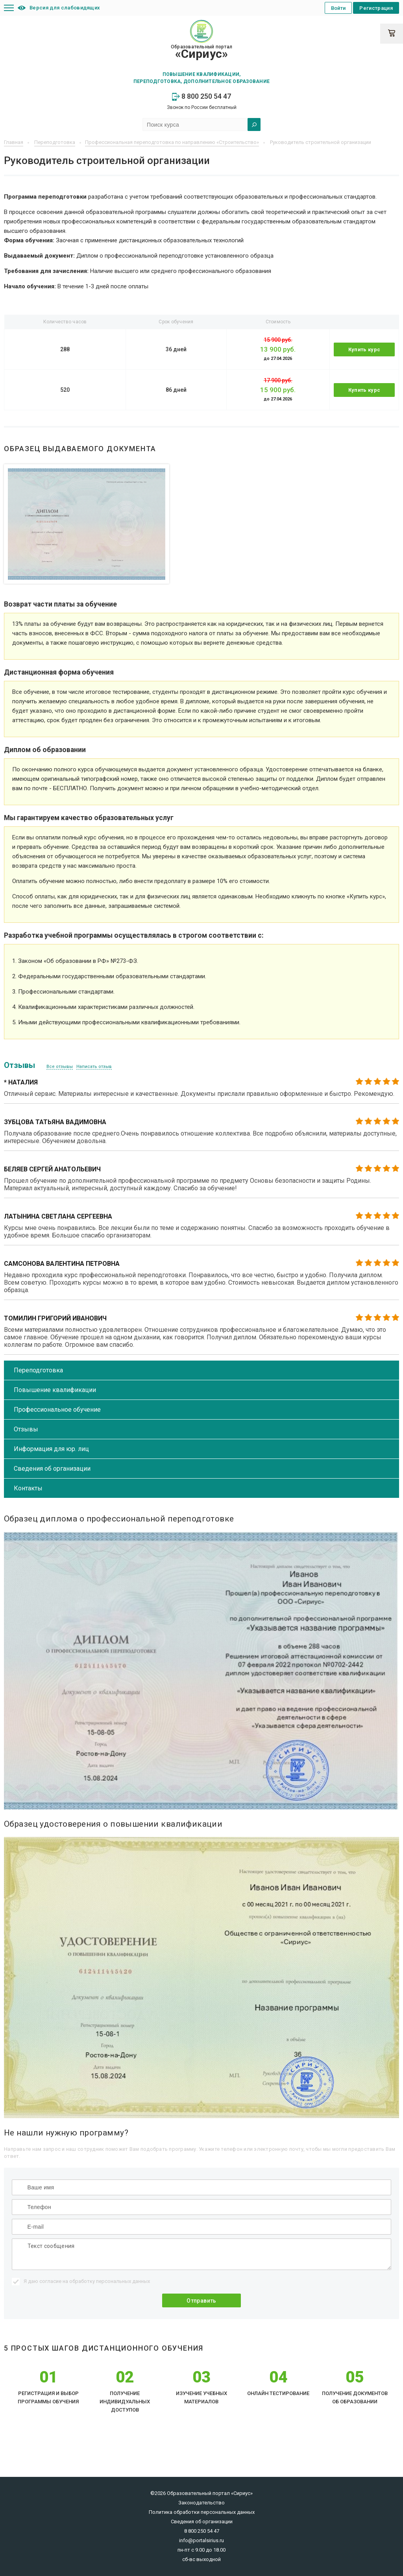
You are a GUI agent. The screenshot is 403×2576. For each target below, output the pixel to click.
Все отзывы (59, 1066)
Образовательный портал (201, 52)
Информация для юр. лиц (51, 1449)
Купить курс (364, 349)
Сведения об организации (52, 1468)
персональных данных (123, 2281)
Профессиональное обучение (57, 1409)
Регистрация (376, 8)
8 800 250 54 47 (201, 96)
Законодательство (201, 2503)
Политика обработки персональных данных (202, 2512)
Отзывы (26, 1429)
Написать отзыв (94, 1066)
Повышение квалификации (55, 1390)
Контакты (28, 1488)
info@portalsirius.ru (201, 2540)
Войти (338, 8)
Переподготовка (38, 1370)
